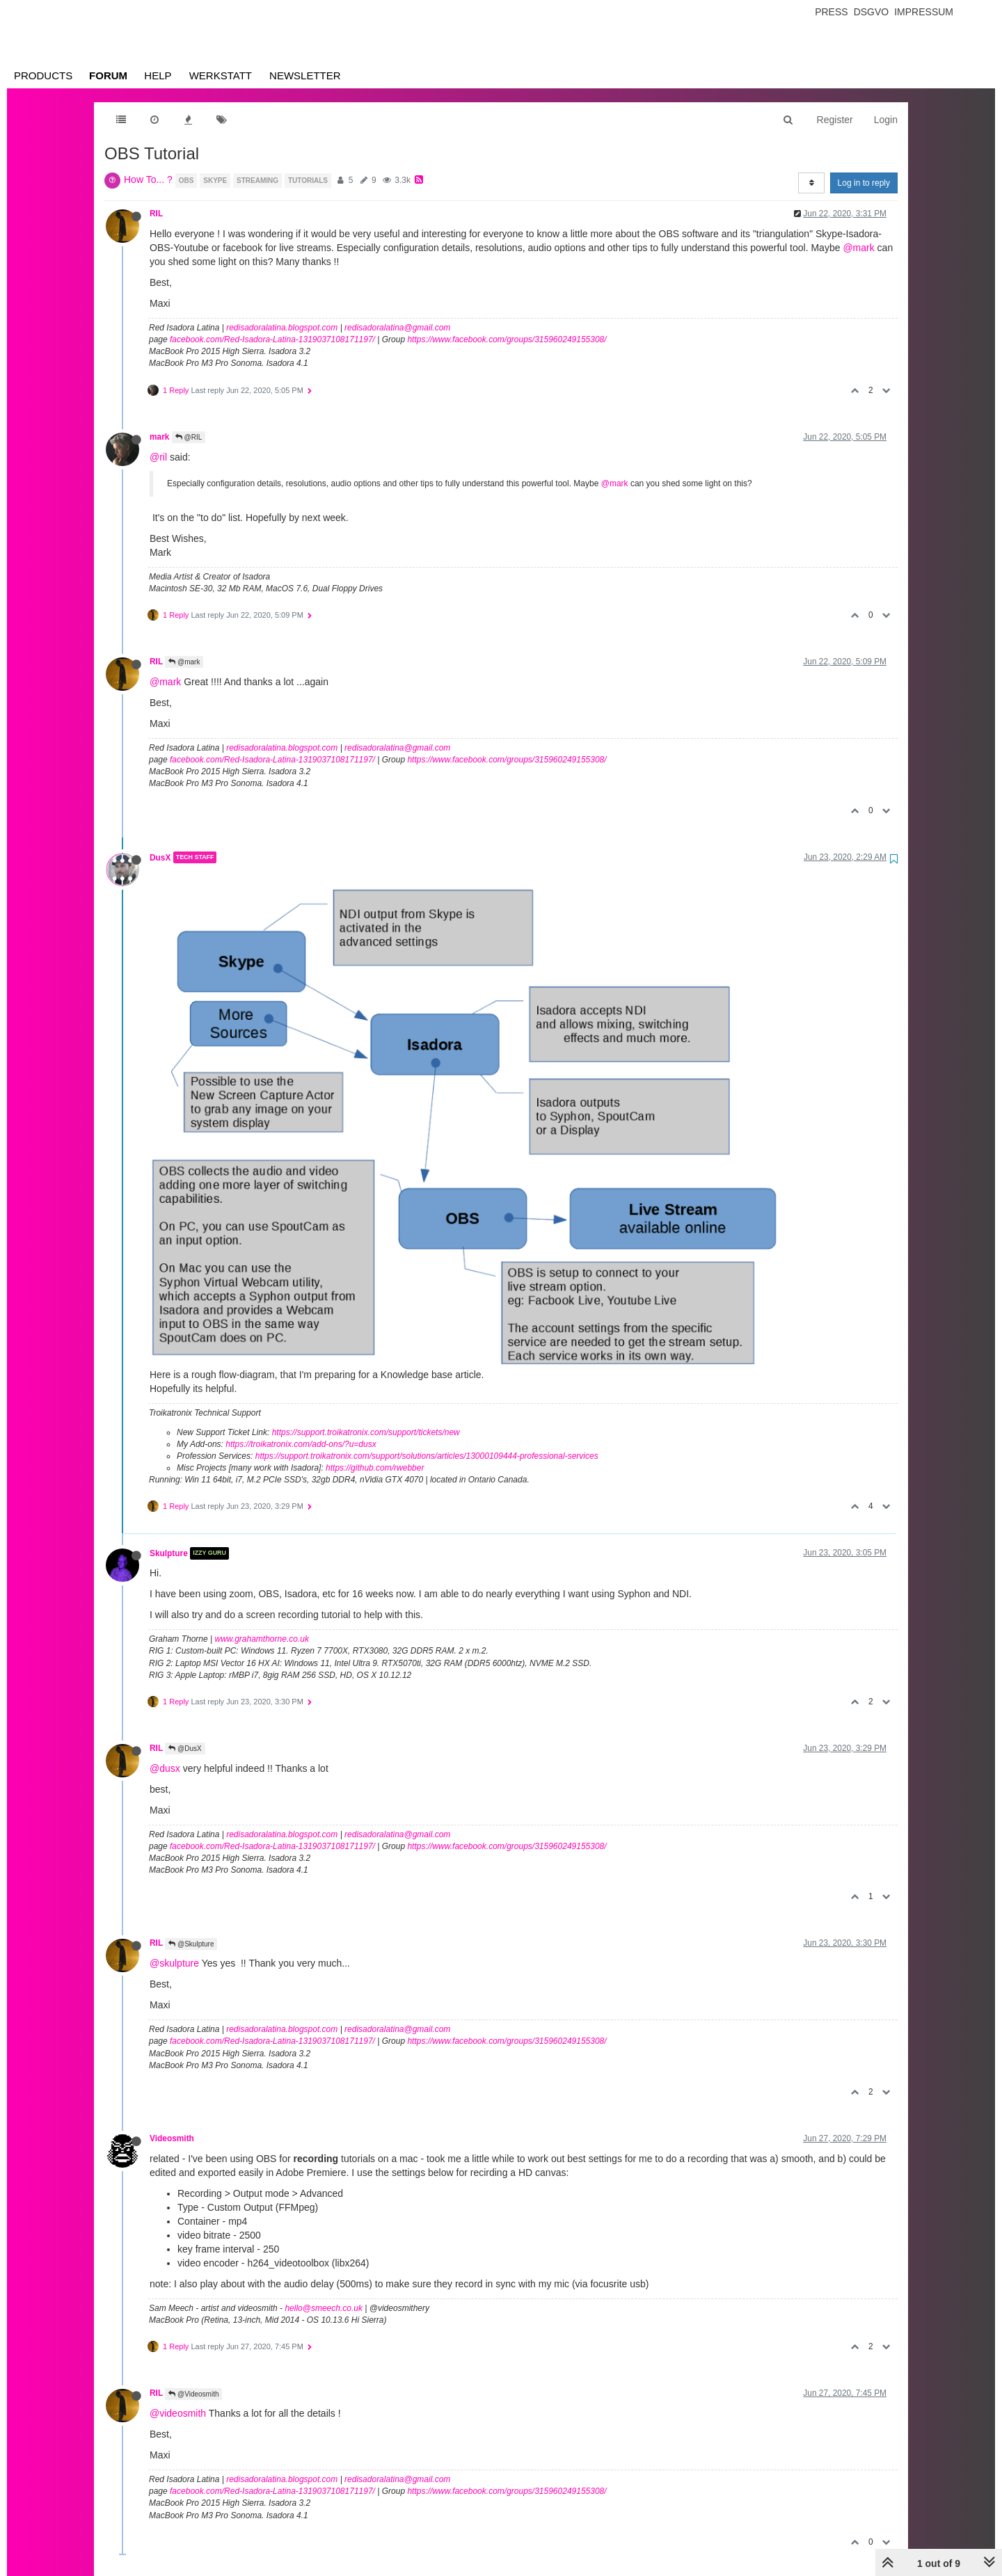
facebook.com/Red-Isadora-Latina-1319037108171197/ (272, 339)
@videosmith (178, 2413)
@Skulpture (191, 1944)
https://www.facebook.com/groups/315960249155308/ (506, 339)
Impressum (923, 11)
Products (43, 75)
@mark (858, 247)
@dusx (165, 1768)
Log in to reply (864, 183)
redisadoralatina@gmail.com (397, 328)
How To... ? (148, 179)
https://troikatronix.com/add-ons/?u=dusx (300, 1444)
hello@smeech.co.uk (324, 2308)
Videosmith (172, 2138)
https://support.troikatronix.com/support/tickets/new (366, 1432)
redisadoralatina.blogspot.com (281, 328)
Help (157, 75)
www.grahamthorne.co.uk (262, 1639)
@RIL (188, 437)
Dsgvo (871, 11)
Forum (108, 75)
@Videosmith (193, 2394)
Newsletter (305, 75)
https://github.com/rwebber (375, 1468)
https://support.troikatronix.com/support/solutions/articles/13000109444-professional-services (426, 1456)
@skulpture (174, 1963)
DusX (160, 857)
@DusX (184, 1748)
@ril (158, 457)
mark (159, 437)
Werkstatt (220, 75)
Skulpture (169, 1553)
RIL (156, 213)
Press (831, 11)
